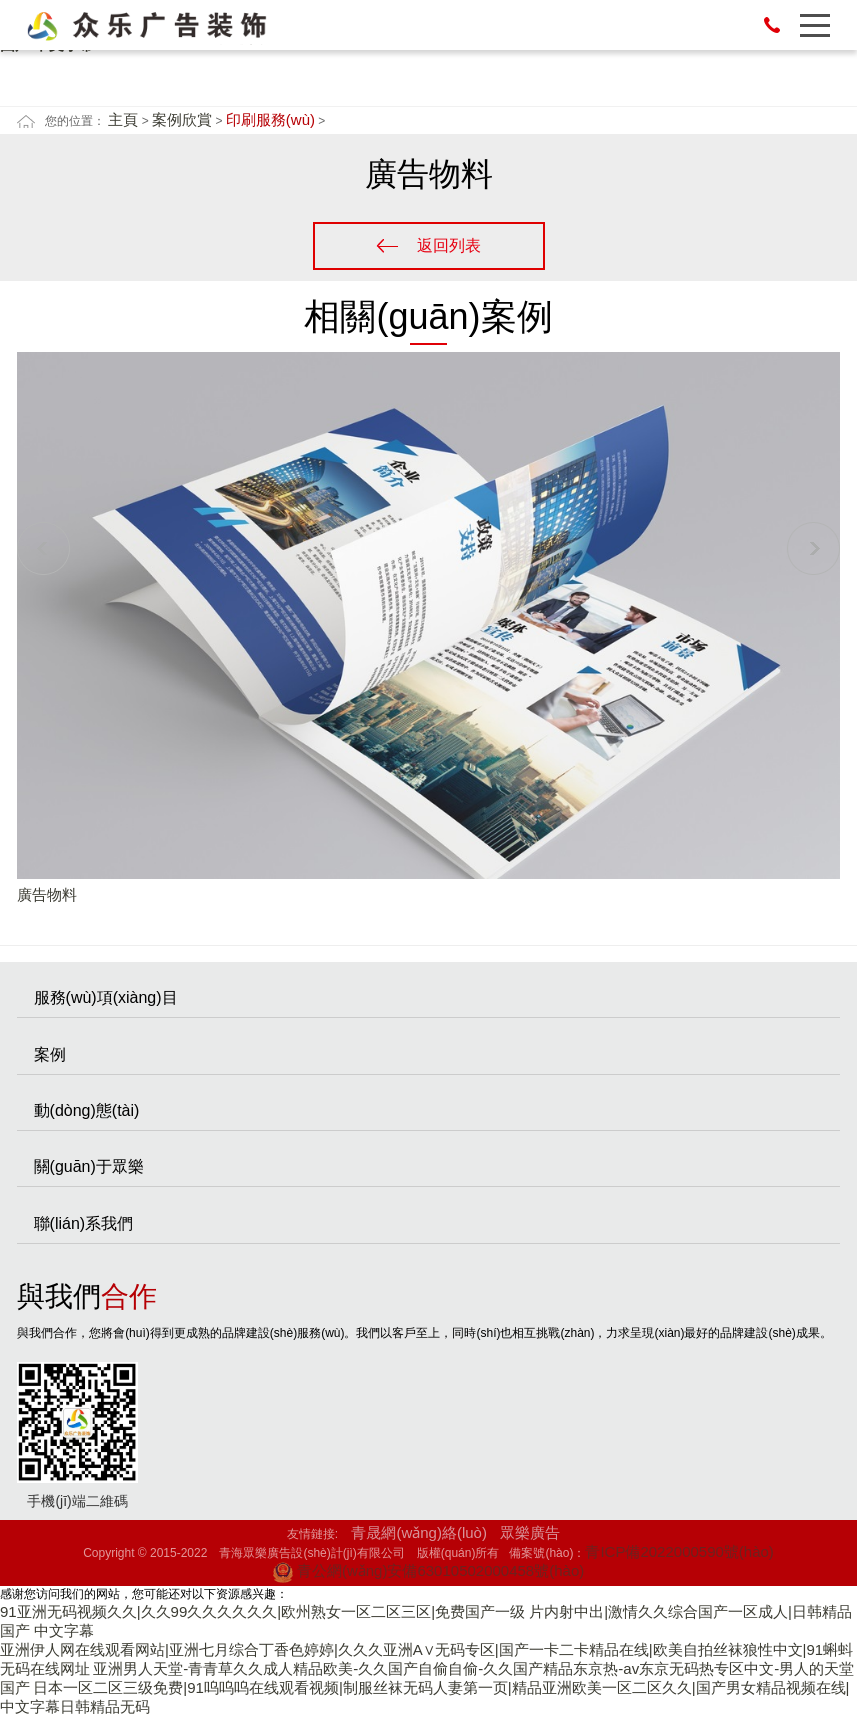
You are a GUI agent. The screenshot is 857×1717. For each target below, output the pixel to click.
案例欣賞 (182, 119)
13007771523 (772, 25)
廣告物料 (47, 894)
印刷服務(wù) (270, 119)
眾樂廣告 (530, 1532)
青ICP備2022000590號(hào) (679, 1551)
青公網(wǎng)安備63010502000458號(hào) (428, 1570)
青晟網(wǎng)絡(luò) (419, 1532)
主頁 (123, 119)
